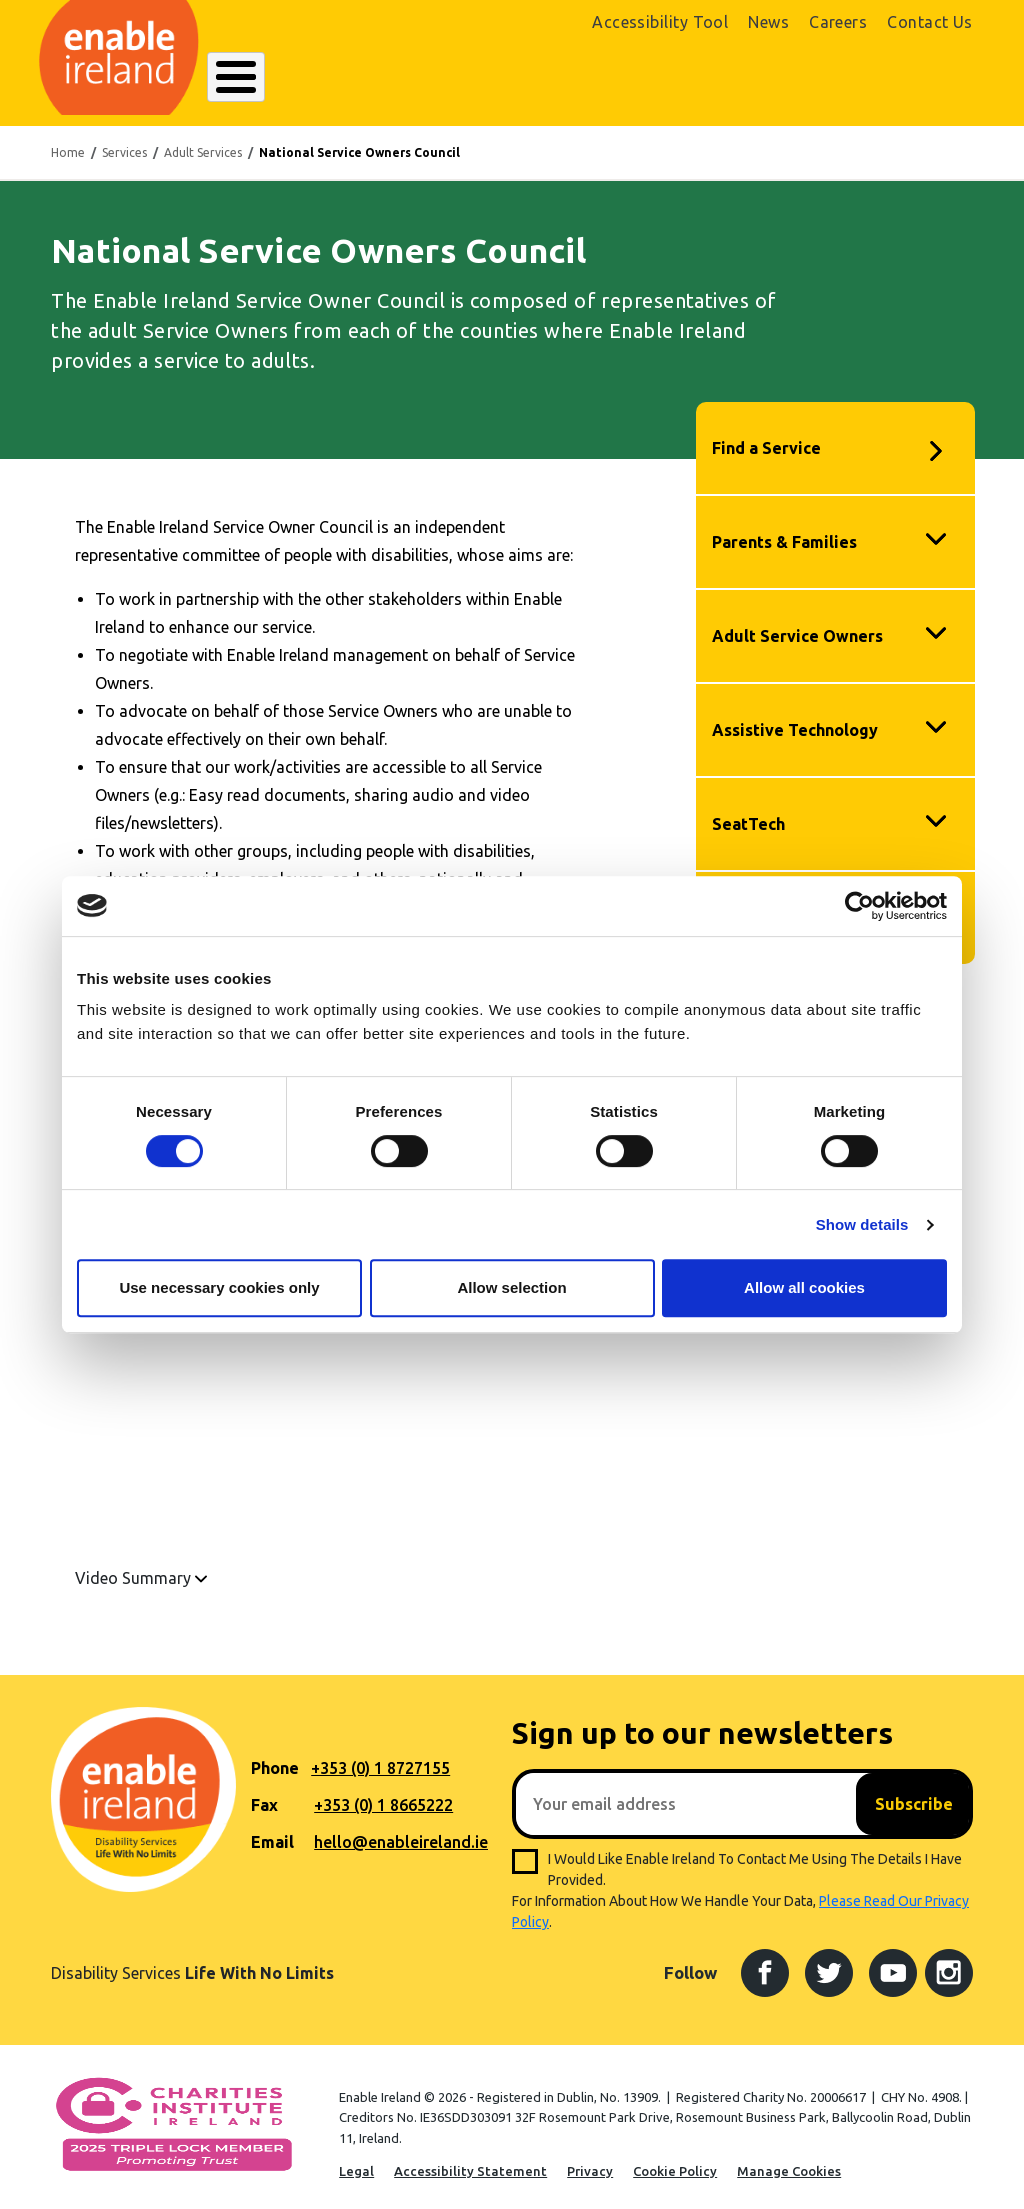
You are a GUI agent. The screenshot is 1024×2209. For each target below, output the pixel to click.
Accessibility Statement (470, 2160)
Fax (264, 1795)
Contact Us (930, 22)
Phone (275, 1758)
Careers (838, 22)
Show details (862, 1224)
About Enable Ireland (282, 77)
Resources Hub (513, 77)
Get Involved (618, 77)
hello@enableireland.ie (401, 1832)
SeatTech (748, 813)
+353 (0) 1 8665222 (383, 1795)
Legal (356, 2160)
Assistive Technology (795, 719)
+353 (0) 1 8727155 (380, 1758)
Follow (690, 1962)
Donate (928, 78)
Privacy (590, 2160)
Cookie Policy (675, 2160)
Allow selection (511, 1287)
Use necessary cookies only (219, 1287)
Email (272, 1832)
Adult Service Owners (797, 625)
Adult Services (203, 141)
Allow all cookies (804, 1287)
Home (68, 141)
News (768, 22)
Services (124, 141)
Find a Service (766, 437)
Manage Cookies (789, 2160)
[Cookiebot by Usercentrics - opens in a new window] (859, 906)
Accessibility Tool (660, 22)
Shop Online (821, 78)
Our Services (408, 77)
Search (695, 77)
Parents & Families (784, 531)
